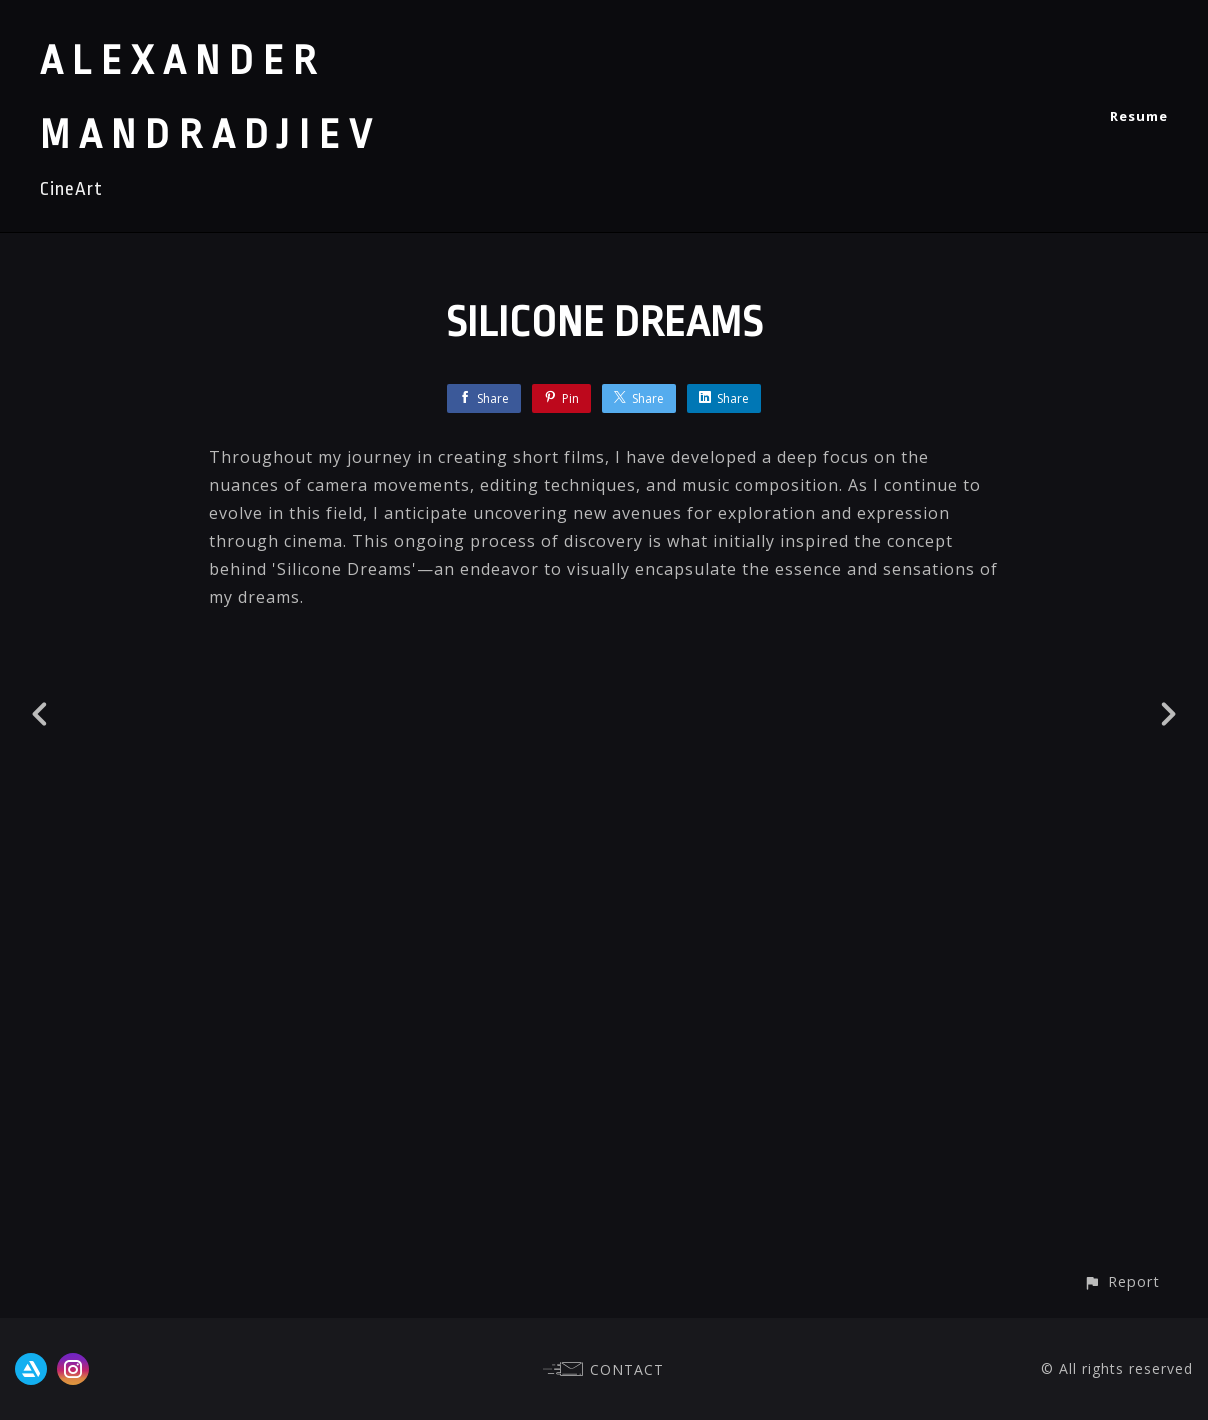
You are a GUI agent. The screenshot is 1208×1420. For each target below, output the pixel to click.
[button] (1121, 1281)
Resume (1139, 116)
